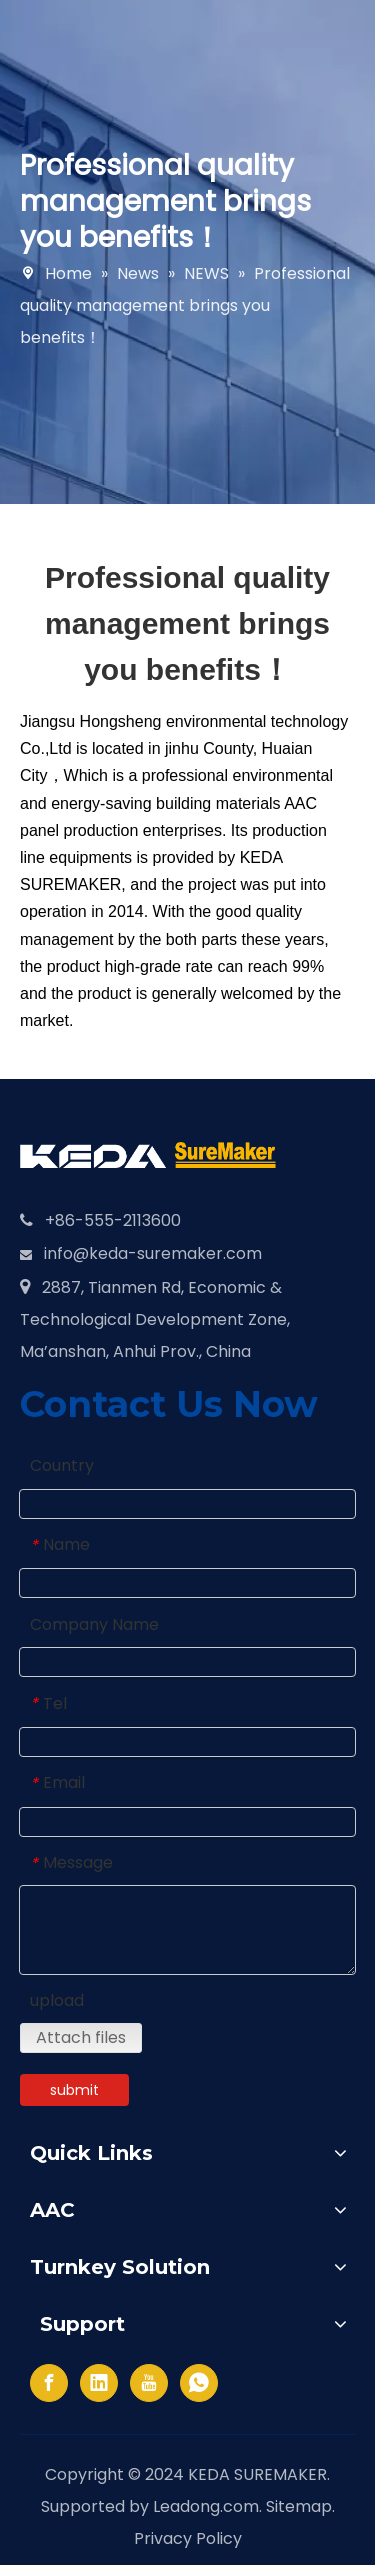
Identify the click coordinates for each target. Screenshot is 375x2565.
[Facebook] (49, 2383)
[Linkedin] (99, 2383)
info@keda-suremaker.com (153, 1253)
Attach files (81, 2037)
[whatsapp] (199, 2383)
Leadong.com (206, 2506)
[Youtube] (149, 2383)
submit (74, 2090)
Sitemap (299, 2506)
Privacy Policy (188, 2538)
